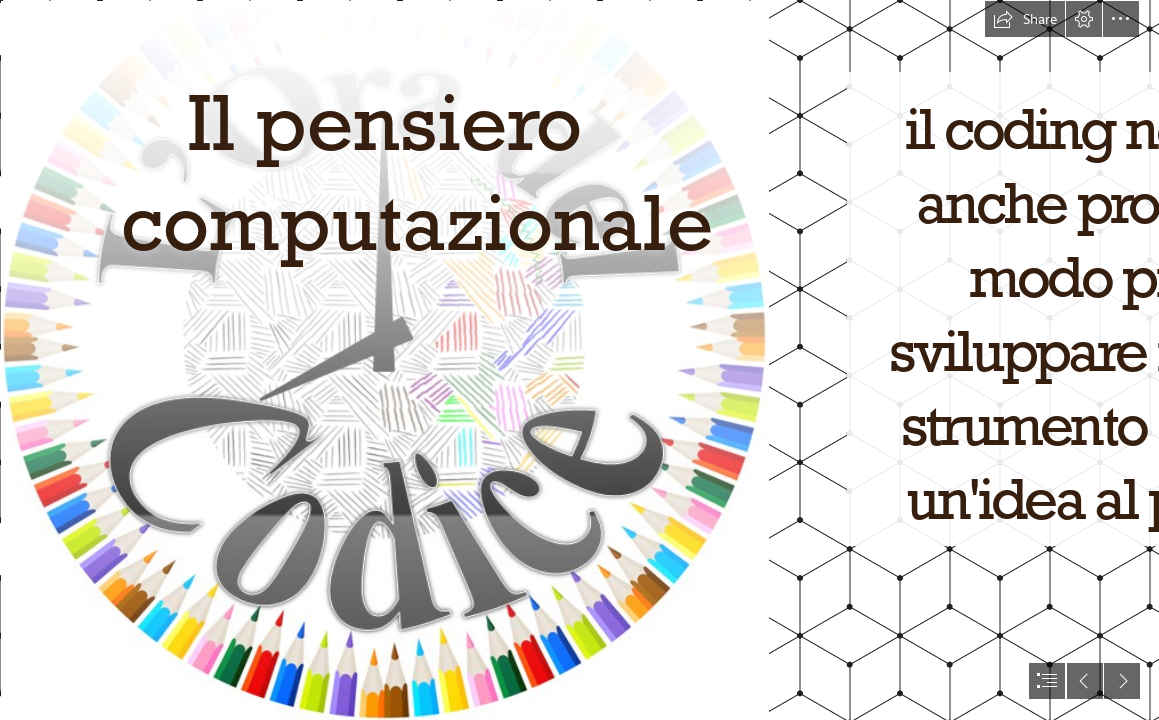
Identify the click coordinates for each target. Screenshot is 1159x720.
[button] (1025, 19)
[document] (579, 360)
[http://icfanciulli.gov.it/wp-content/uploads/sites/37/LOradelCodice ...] (384, 360)
